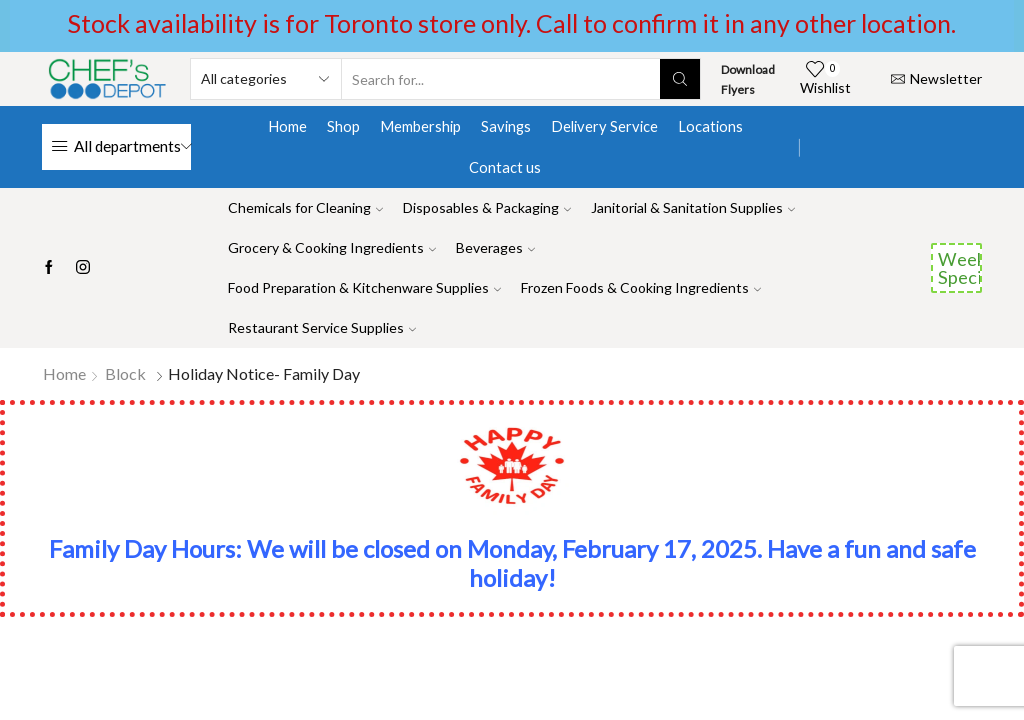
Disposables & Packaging (487, 207)
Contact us (505, 167)
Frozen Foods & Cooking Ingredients (641, 287)
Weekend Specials (960, 268)
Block (125, 373)
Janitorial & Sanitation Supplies (693, 207)
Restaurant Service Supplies (322, 327)
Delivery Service (604, 126)
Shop (343, 126)
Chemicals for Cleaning (305, 207)
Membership (420, 126)
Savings (506, 126)
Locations (710, 126)
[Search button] (680, 79)
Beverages (495, 247)
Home (287, 126)
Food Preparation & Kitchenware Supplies (364, 287)
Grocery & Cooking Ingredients (332, 247)
